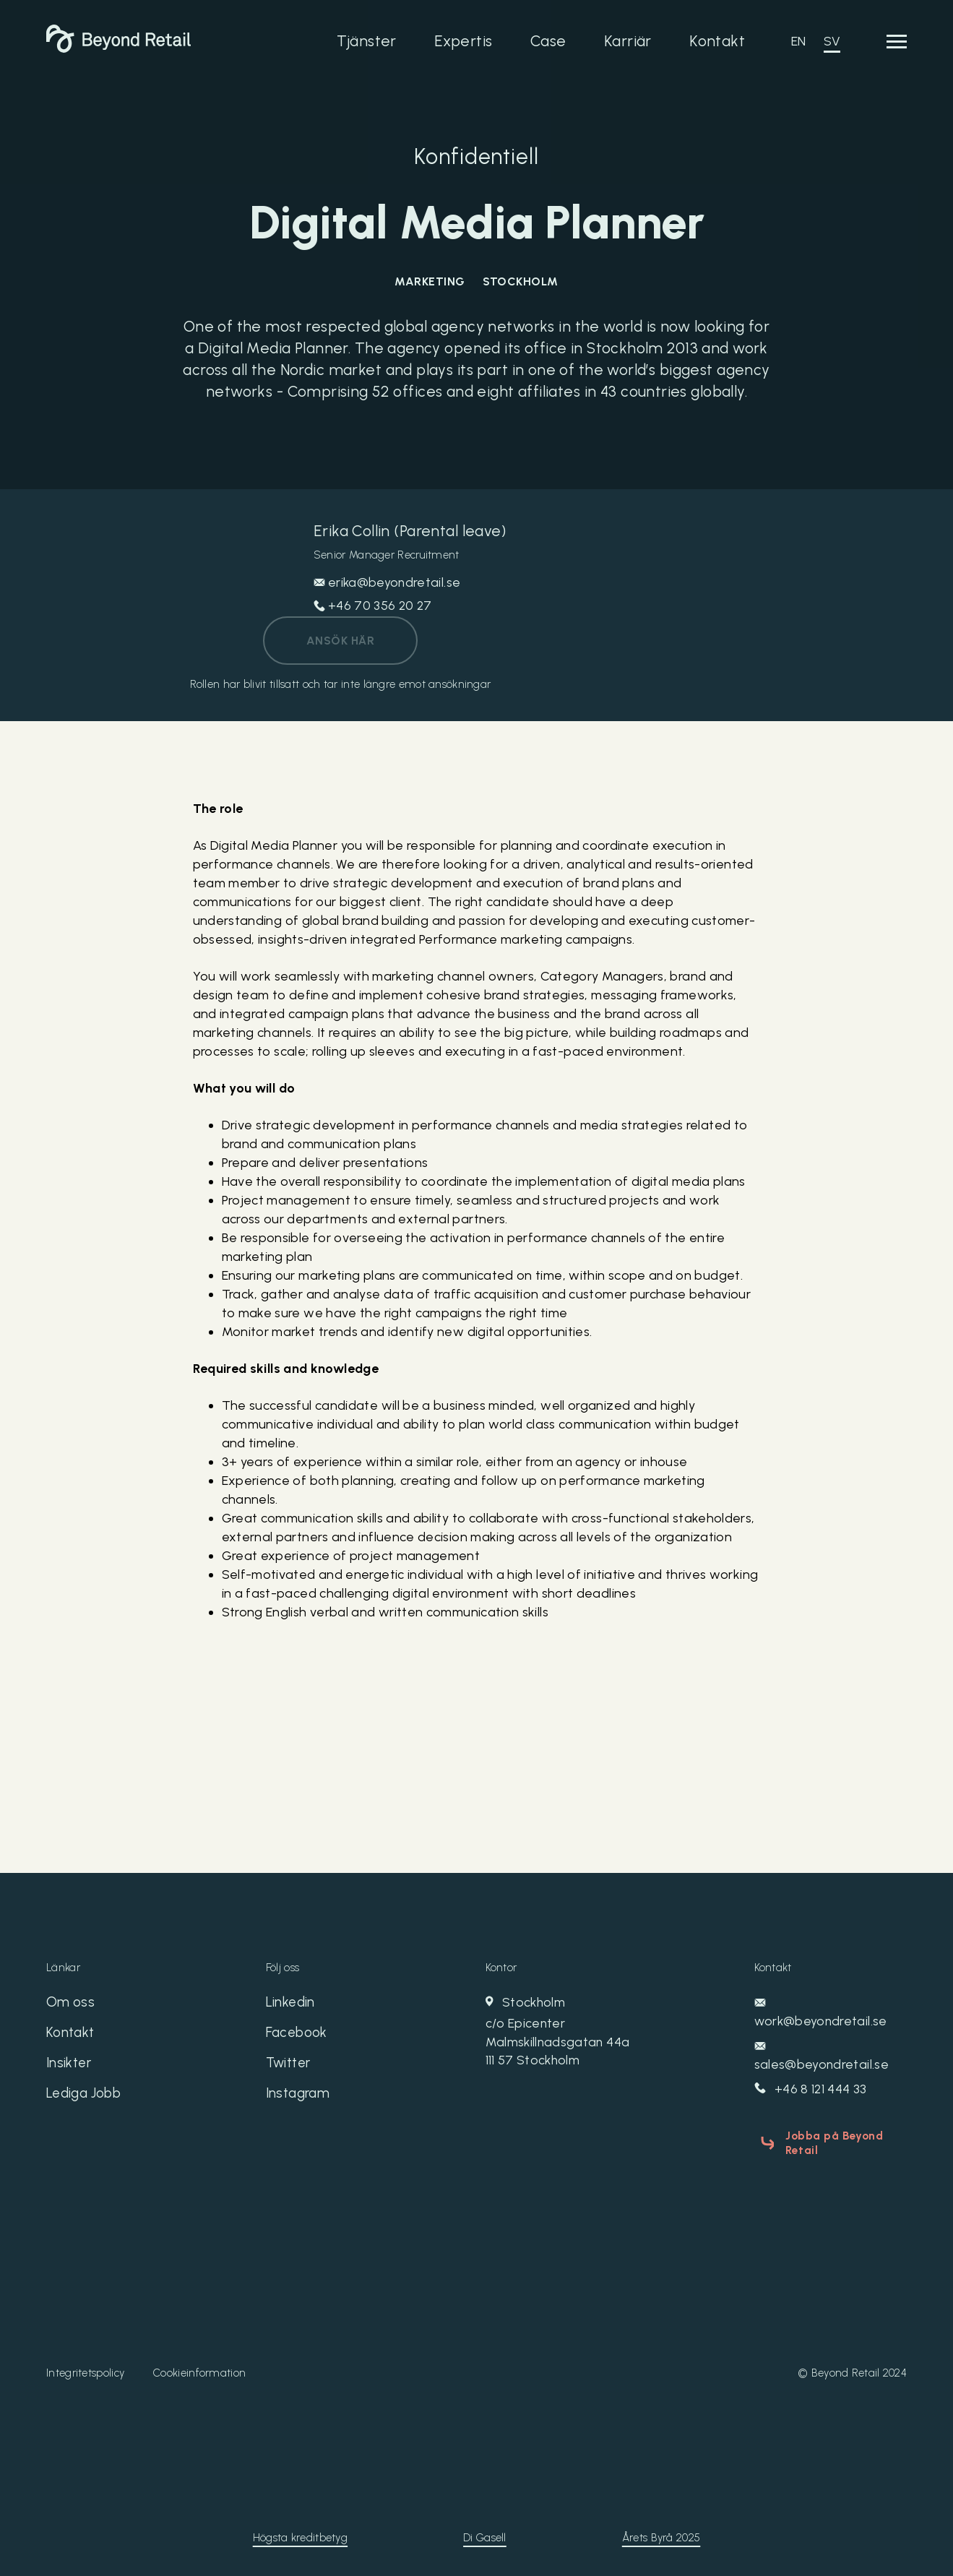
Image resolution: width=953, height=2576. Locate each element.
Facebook (298, 2035)
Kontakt (717, 41)
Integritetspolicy (85, 2368)
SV (832, 41)
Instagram (300, 2099)
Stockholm (587, 2033)
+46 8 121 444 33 (811, 2090)
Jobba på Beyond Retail (829, 2142)
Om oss (71, 2003)
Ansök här (340, 640)
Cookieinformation (199, 2368)
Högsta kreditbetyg (300, 2533)
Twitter (290, 2067)
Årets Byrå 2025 (661, 2533)
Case (548, 41)
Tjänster (366, 41)
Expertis (463, 41)
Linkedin (291, 2003)
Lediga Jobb (87, 2099)
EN (798, 41)
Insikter (70, 2067)
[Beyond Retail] (118, 48)
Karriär (628, 41)
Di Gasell (484, 2533)
